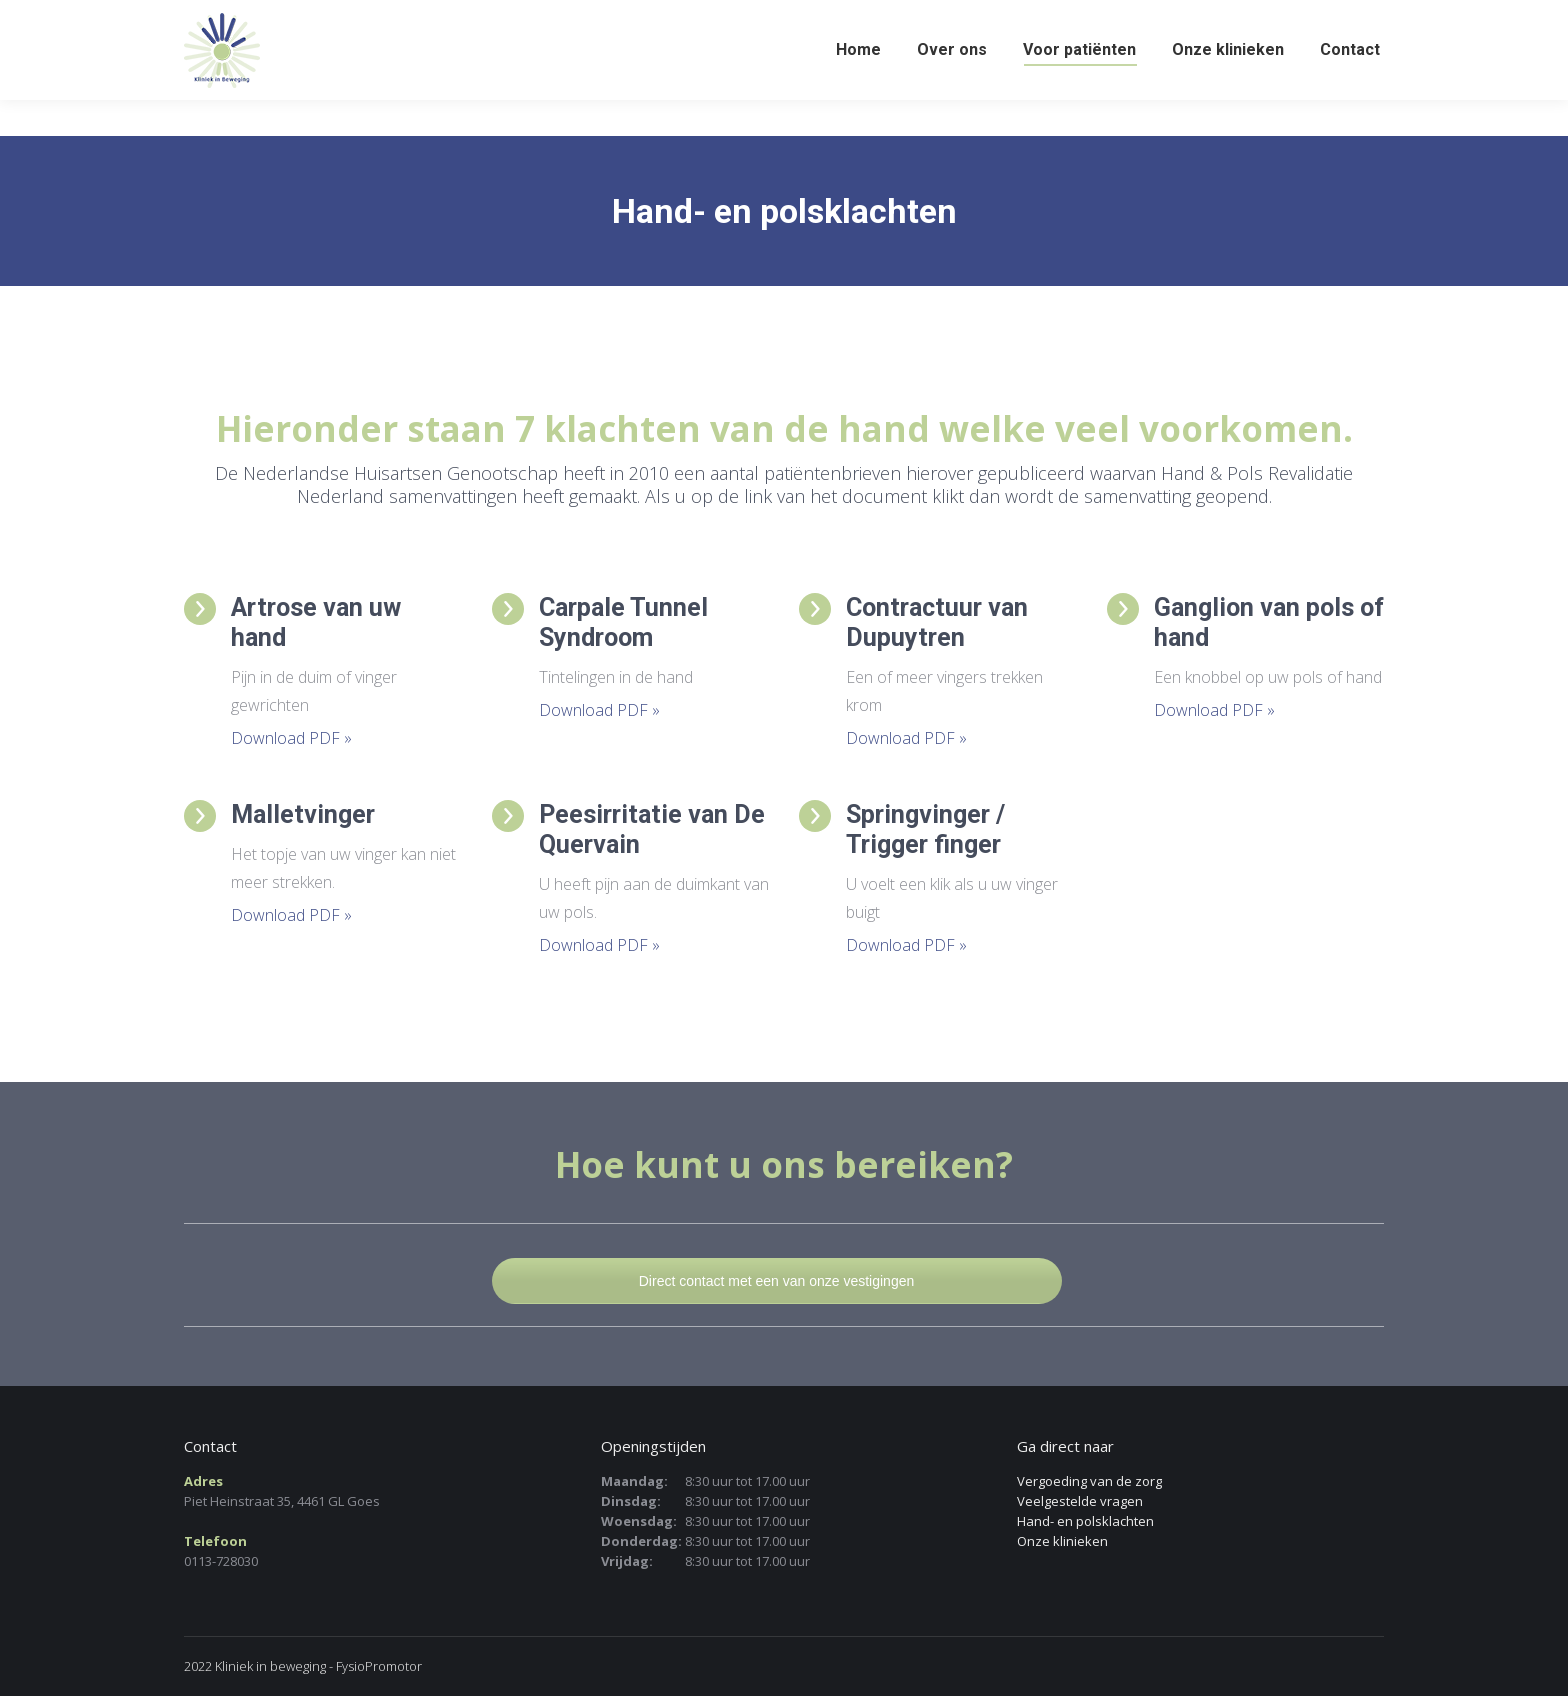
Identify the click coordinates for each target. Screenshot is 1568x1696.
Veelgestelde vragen (1080, 1501)
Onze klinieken (1062, 1541)
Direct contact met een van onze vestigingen (777, 1281)
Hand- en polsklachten (1085, 1521)
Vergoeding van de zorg (1089, 1481)
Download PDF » (291, 738)
